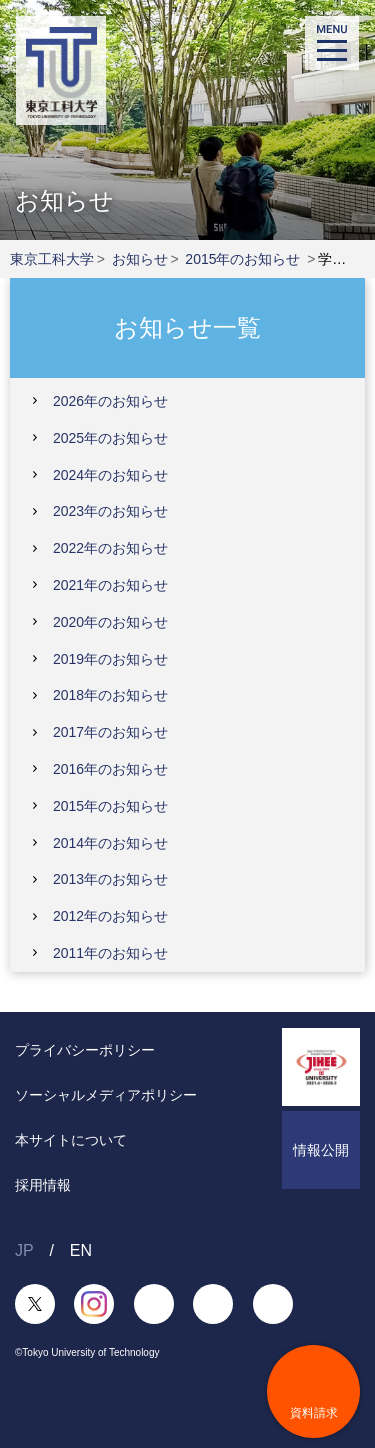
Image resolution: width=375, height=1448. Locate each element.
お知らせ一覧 (187, 326)
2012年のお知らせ (110, 916)
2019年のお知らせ (110, 659)
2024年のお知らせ (110, 475)
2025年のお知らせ (110, 438)
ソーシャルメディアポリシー (106, 1095)
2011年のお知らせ (110, 953)
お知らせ (140, 259)
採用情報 (43, 1185)
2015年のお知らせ (242, 259)
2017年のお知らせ (110, 732)
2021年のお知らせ (110, 585)
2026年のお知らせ (110, 401)
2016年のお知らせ (110, 769)
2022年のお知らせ (110, 548)
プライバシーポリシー (85, 1050)
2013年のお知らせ (110, 879)
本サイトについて (71, 1140)
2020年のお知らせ (110, 622)
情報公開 (321, 1150)
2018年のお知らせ (110, 695)
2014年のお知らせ (110, 843)
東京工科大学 (52, 259)
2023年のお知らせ (110, 511)
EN (81, 1250)
